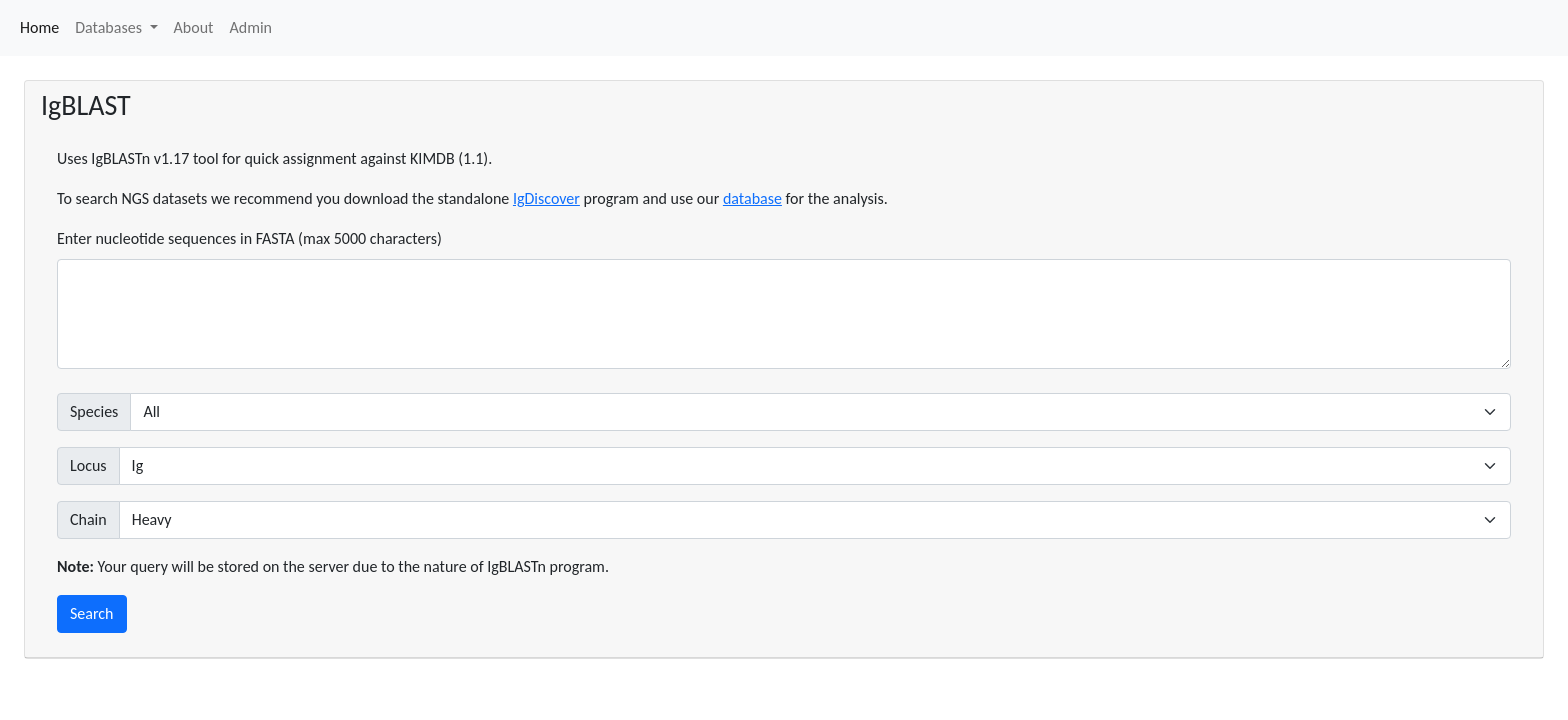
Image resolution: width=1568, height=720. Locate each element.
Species (94, 411)
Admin (250, 27)
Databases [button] (110, 27)
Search (92, 613)
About (194, 27)
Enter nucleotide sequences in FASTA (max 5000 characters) (249, 238)
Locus (88, 465)
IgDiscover (546, 198)
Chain (88, 519)
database (752, 198)
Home (39, 27)
